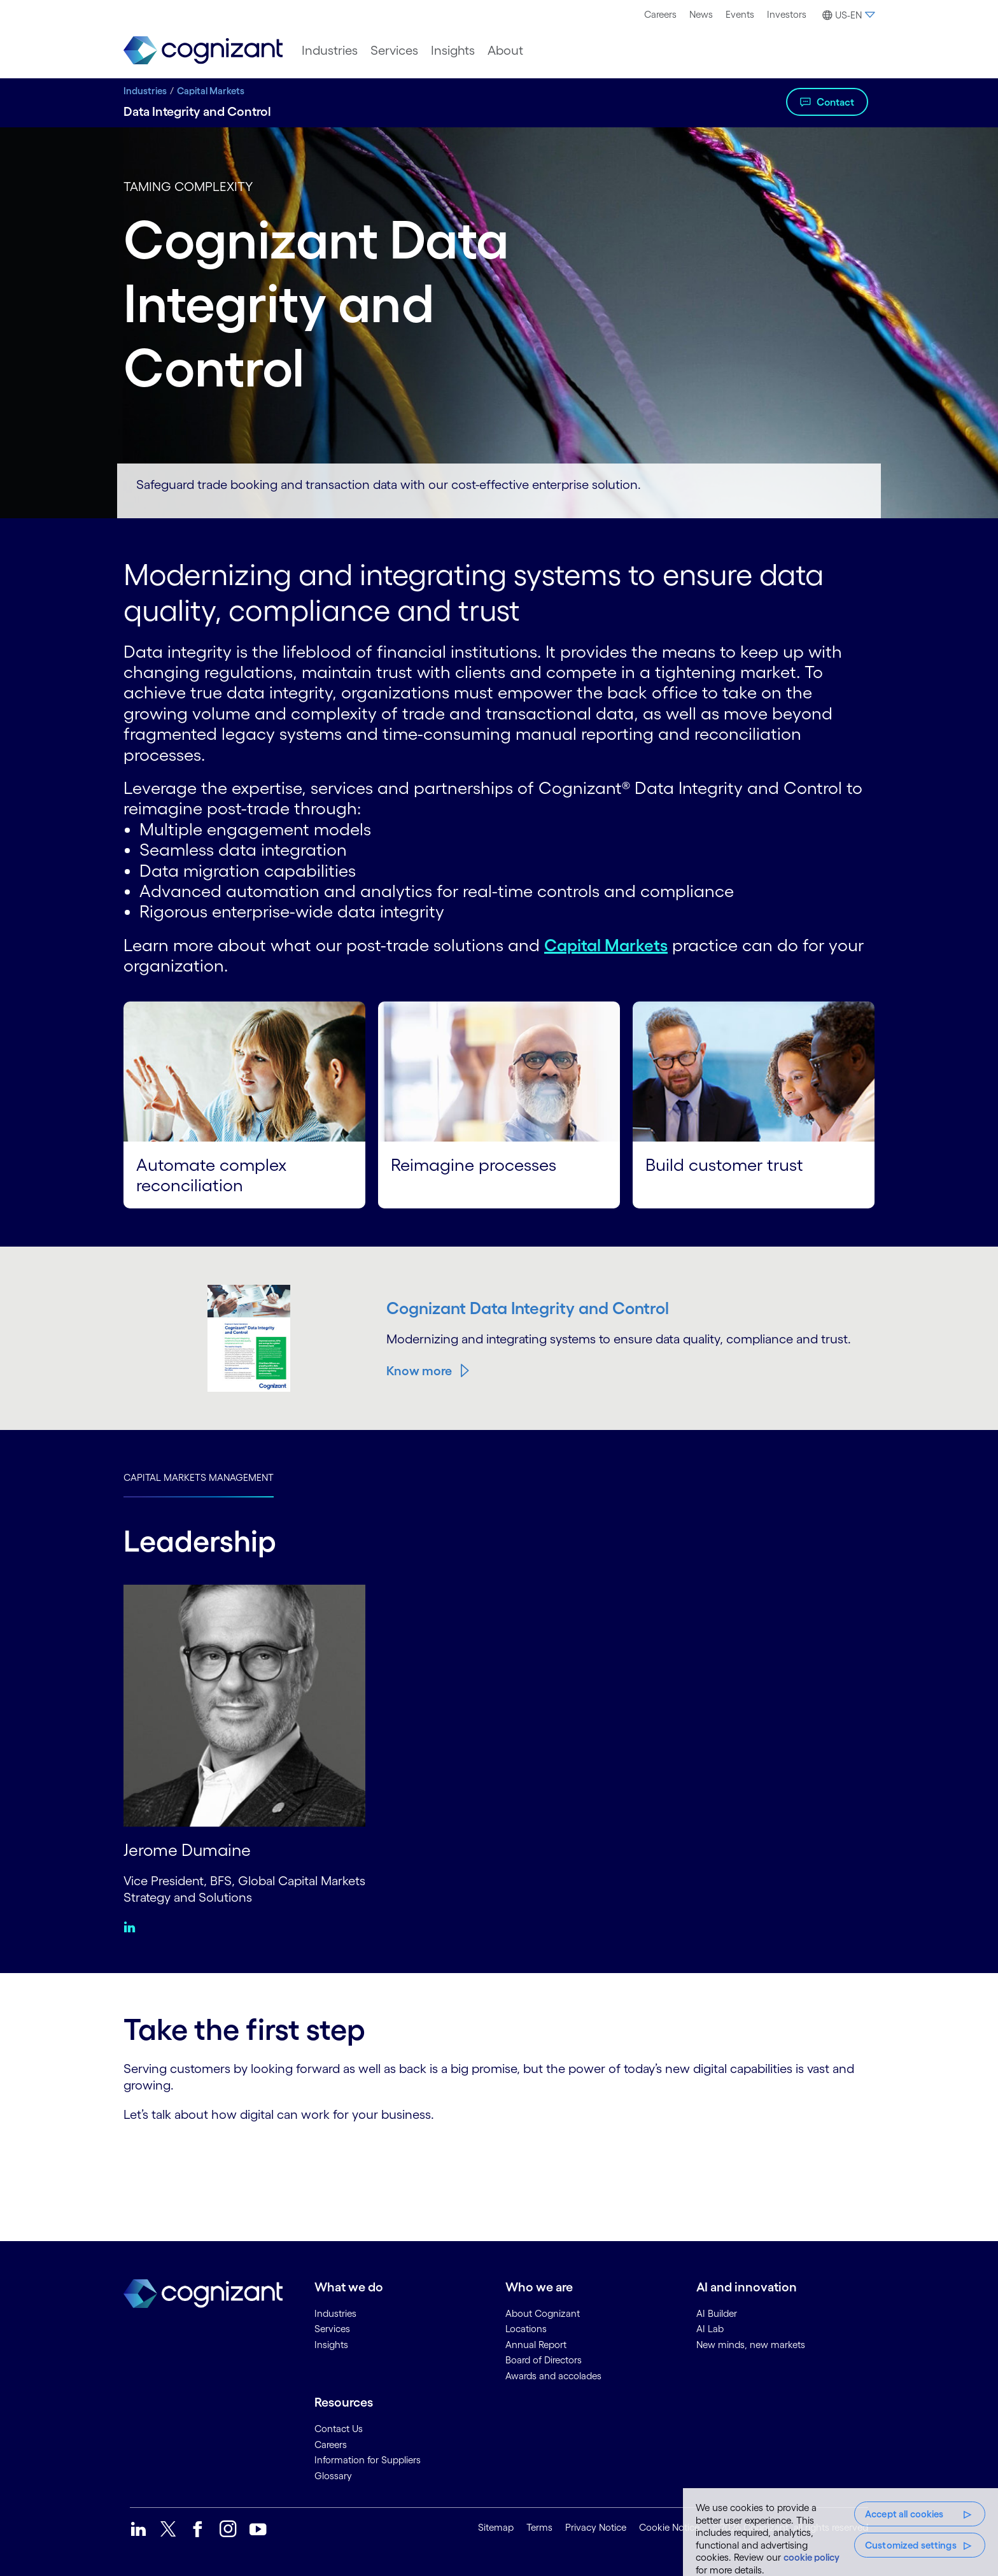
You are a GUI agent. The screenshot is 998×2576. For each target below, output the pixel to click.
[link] (203, 50)
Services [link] (332, 2328)
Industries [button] (330, 50)
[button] (847, 15)
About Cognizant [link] (542, 2312)
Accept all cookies (904, 2514)
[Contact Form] (499, 2166)
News (701, 14)
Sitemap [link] (496, 2527)
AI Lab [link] (710, 2328)
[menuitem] (660, 14)
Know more (419, 1371)
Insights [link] (331, 2344)
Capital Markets (210, 90)
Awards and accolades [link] (553, 2375)
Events (740, 14)
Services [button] (394, 50)
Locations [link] (526, 2328)
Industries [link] (335, 2312)
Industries (145, 90)
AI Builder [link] (716, 2312)
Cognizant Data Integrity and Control (533, 1307)
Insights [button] (453, 50)
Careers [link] (330, 2443)
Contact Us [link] (338, 2428)
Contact (835, 102)
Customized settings (911, 2545)
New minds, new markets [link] (750, 2344)
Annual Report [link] (535, 2344)
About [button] (505, 50)
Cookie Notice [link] (669, 2527)
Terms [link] (539, 2527)
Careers (660, 14)
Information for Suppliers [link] (367, 2459)
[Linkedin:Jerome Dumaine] (132, 1926)
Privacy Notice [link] (595, 2527)
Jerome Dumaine (189, 1848)
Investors (786, 14)
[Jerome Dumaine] (244, 1704)
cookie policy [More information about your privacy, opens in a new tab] (812, 2557)
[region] (840, 2532)
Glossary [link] (333, 2475)
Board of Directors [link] (543, 2359)
